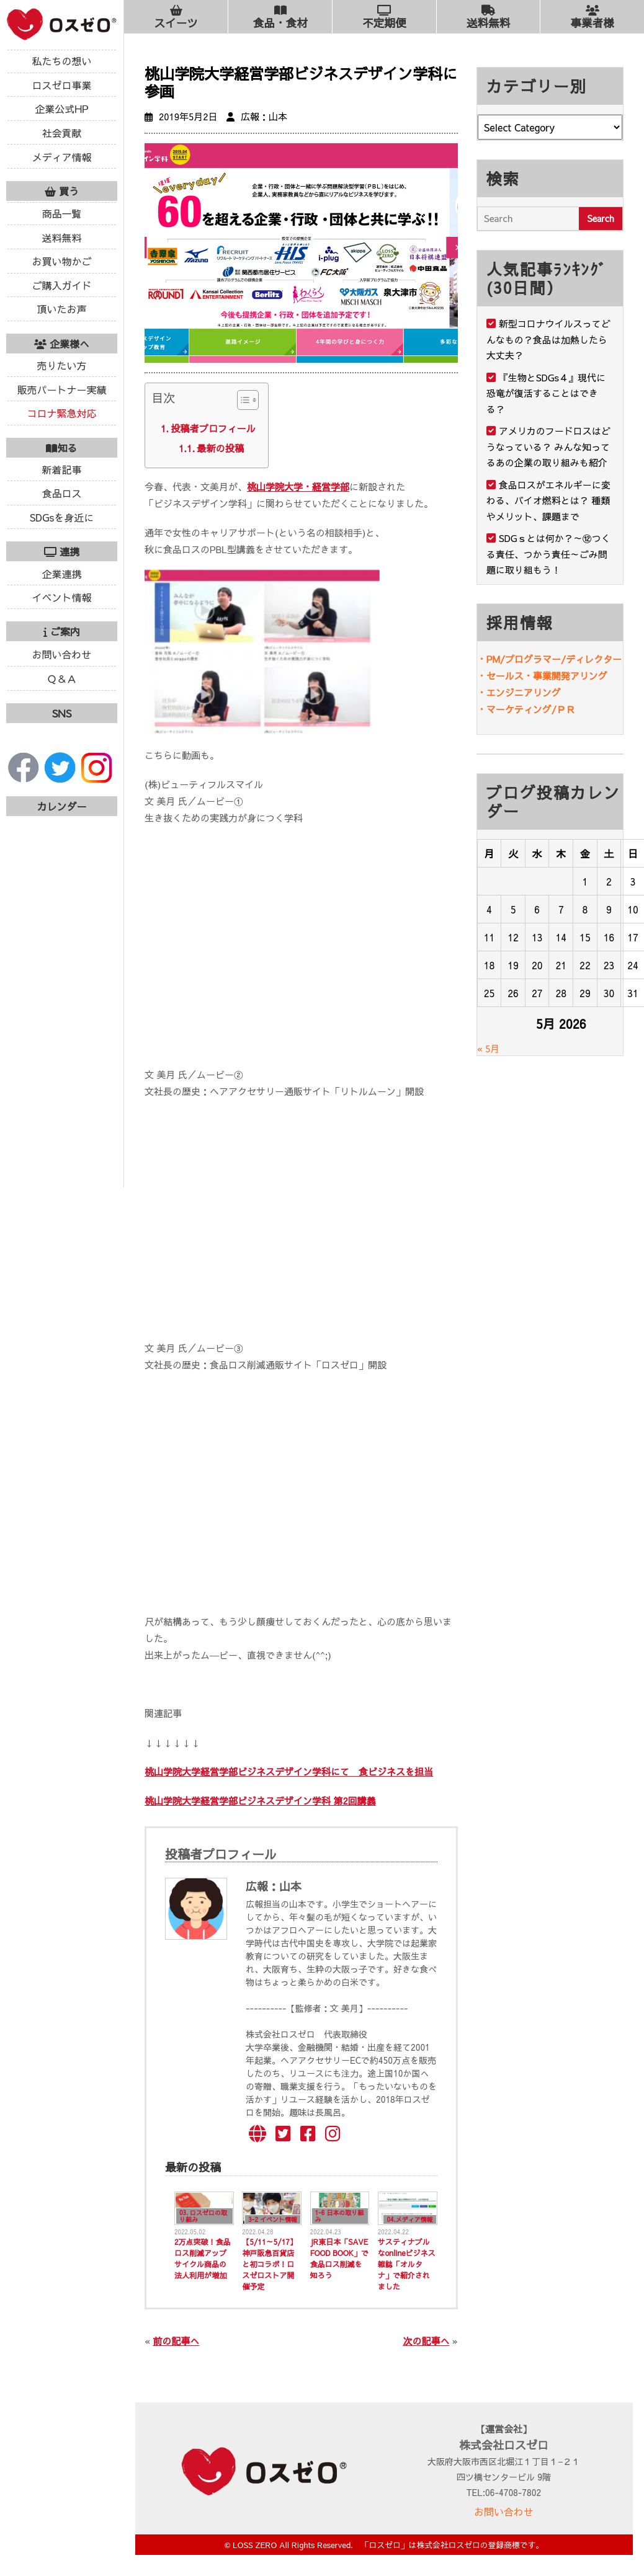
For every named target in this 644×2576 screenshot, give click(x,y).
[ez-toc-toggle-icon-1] (242, 402)
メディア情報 (61, 157)
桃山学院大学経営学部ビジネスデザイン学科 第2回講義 (260, 1800)
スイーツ (176, 17)
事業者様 (592, 17)
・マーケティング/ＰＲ (526, 709)
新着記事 (61, 469)
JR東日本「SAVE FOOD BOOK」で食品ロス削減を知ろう (339, 2258)
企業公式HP (61, 108)
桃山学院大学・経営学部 (298, 486)
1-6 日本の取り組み (339, 2216)
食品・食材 (280, 17)
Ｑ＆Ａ (61, 678)
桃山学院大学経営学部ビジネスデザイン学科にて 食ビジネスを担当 (289, 1771)
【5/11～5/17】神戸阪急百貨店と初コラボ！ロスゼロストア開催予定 (269, 2264)
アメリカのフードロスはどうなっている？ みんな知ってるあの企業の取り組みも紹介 (548, 446)
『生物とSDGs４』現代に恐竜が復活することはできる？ (546, 393)
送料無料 (61, 237)
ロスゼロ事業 (61, 85)
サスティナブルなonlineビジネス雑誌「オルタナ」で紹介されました (407, 2264)
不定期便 (384, 17)
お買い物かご (61, 261)
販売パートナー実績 (61, 389)
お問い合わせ (61, 654)
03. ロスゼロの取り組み (203, 2216)
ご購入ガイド (61, 285)
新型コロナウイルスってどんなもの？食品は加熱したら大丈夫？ (548, 339)
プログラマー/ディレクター (563, 658)
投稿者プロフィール (213, 428)
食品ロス (61, 493)
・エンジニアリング (519, 692)
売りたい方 (61, 365)
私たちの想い (61, 61)
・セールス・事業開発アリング (542, 675)
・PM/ (491, 658)
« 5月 (488, 1048)
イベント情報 (61, 597)
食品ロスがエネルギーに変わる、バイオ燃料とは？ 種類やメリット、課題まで (548, 500)
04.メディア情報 (409, 2219)
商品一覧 (61, 213)
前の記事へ (176, 2340)
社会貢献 (61, 133)
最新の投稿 (220, 448)
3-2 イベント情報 (272, 2219)
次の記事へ (426, 2340)
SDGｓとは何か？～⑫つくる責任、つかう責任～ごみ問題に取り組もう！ (548, 553)
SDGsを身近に (62, 517)
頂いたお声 (61, 309)
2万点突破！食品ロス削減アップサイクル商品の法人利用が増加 (202, 2258)
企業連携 (61, 573)
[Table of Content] (248, 400)
